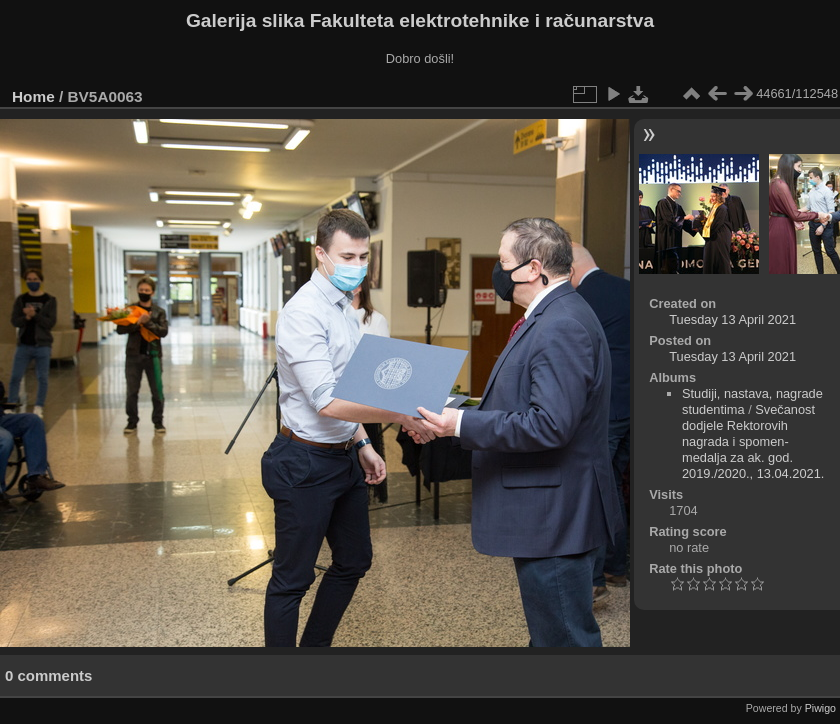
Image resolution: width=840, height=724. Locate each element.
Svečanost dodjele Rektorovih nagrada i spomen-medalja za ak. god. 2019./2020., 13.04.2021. (753, 441)
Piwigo (820, 708)
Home (33, 96)
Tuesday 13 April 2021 (732, 319)
